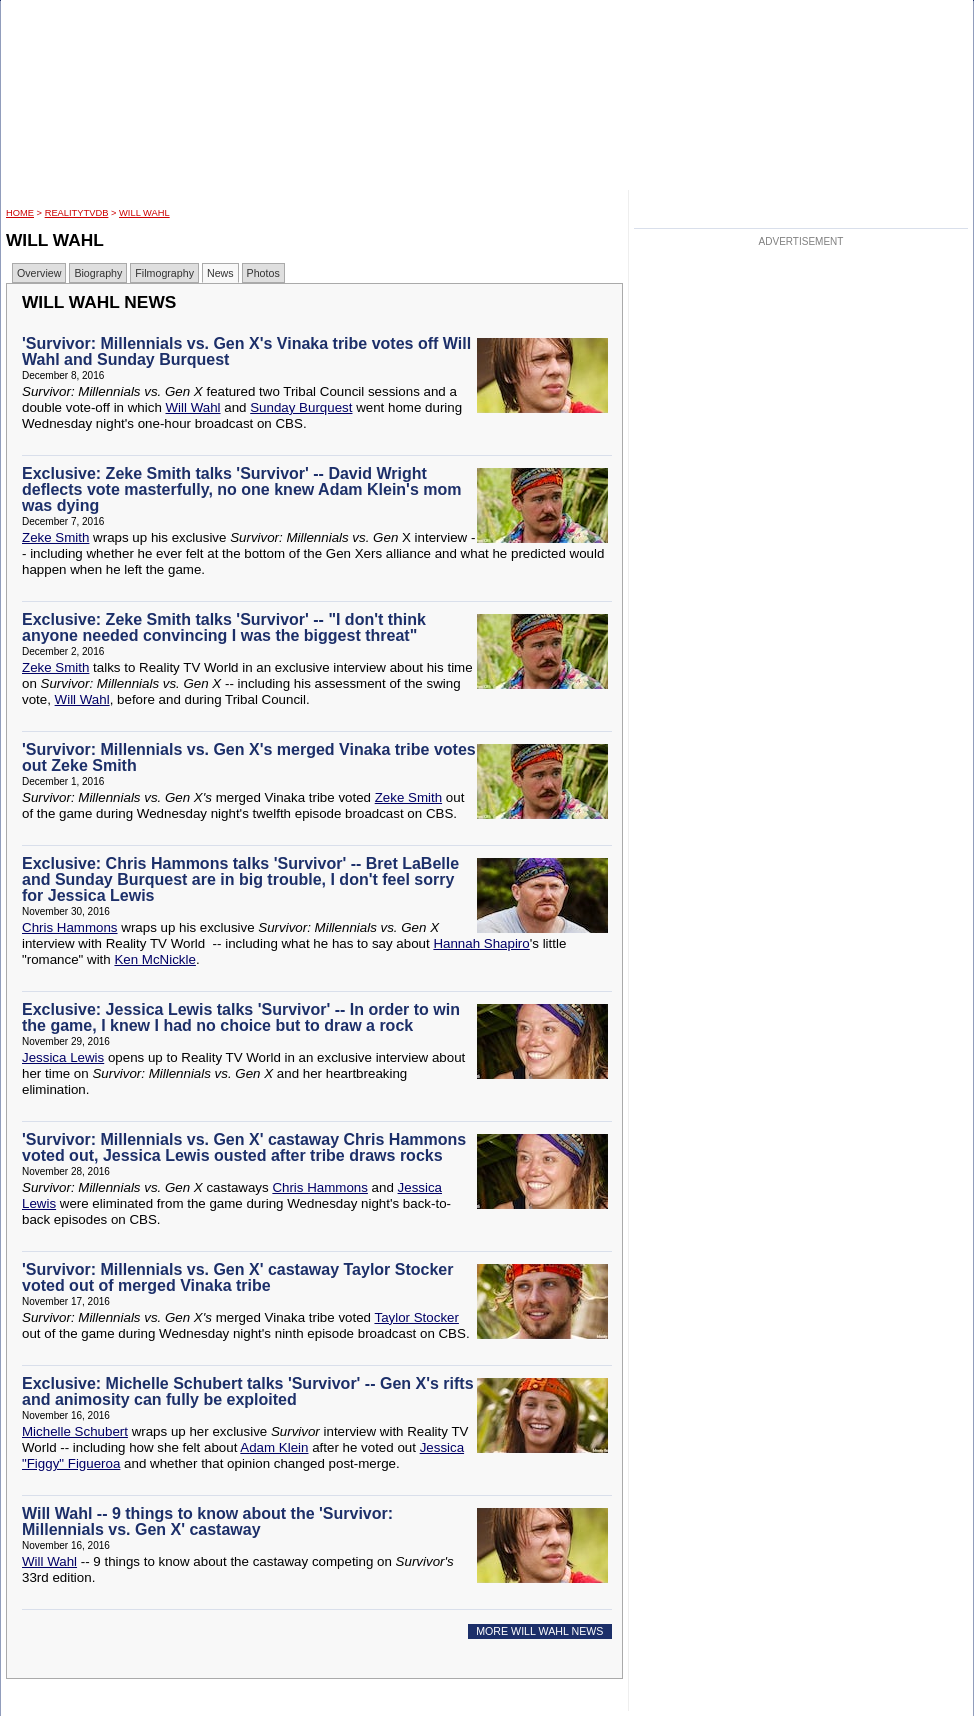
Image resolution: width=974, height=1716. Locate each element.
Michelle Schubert (75, 1431)
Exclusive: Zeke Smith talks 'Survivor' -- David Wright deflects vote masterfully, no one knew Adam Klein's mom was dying (241, 489)
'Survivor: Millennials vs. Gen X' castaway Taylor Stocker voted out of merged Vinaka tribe (237, 1277)
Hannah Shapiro (481, 943)
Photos (263, 273)
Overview (39, 273)
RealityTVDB (77, 213)
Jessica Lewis (63, 1057)
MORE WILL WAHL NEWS (539, 1631)
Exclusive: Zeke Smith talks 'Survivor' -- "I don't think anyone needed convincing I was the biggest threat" (224, 627)
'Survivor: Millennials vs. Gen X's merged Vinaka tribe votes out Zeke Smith (249, 757)
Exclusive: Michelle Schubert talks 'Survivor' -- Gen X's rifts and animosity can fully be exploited (248, 1391)
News (220, 273)
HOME (20, 213)
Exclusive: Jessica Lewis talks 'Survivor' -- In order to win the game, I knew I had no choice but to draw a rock (241, 1017)
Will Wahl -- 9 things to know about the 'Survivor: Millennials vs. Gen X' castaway (207, 1521)
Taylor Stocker (416, 1317)
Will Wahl (144, 213)
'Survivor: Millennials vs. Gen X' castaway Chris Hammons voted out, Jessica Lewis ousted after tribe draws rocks (244, 1147)
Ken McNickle (154, 959)
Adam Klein (274, 1447)
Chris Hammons (70, 927)
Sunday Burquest (301, 407)
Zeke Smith (55, 537)
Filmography (164, 273)
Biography (98, 273)
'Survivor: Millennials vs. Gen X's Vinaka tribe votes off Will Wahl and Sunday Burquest (246, 351)
